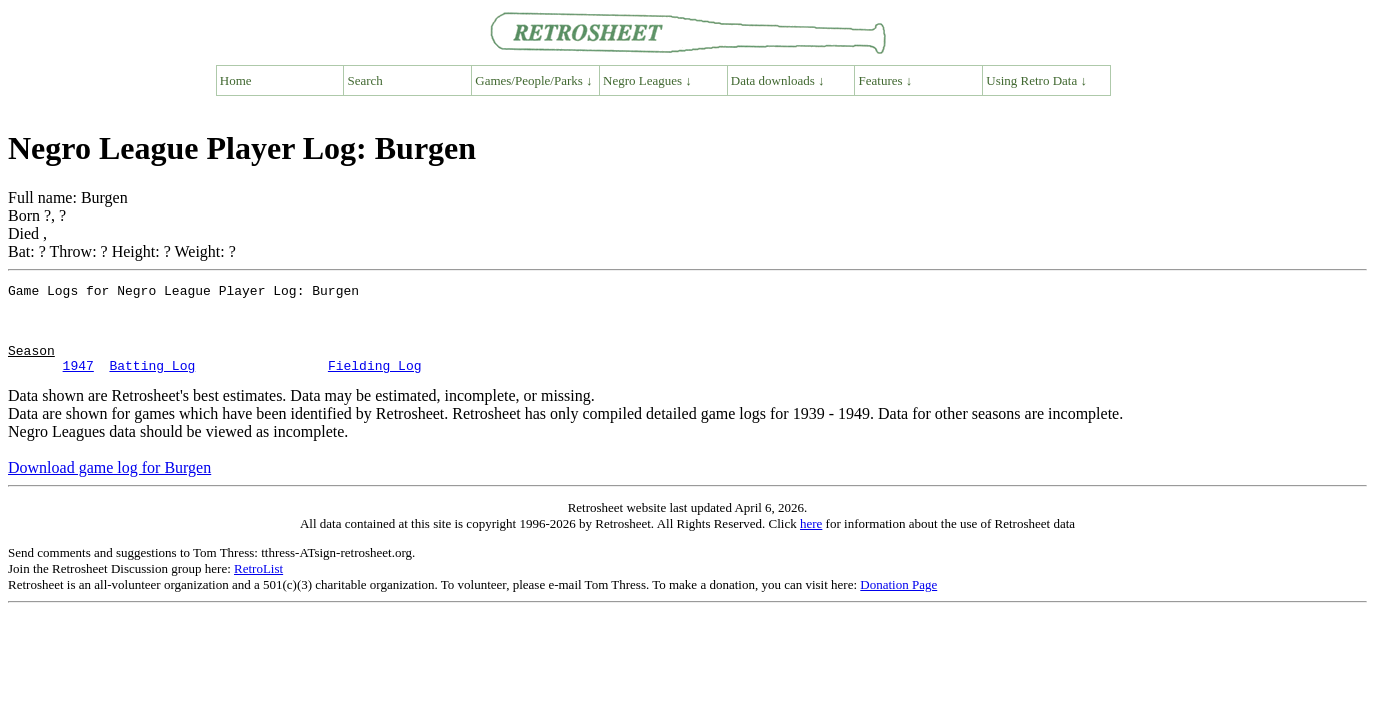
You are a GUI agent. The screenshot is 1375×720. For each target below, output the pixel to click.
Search (365, 80)
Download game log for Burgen (109, 485)
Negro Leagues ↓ (647, 80)
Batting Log (152, 383)
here (811, 541)
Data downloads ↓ (778, 80)
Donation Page (898, 602)
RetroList (258, 586)
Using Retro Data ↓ (1036, 80)
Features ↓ (886, 80)
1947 (78, 383)
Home (236, 80)
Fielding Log (375, 383)
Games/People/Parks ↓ (533, 80)
